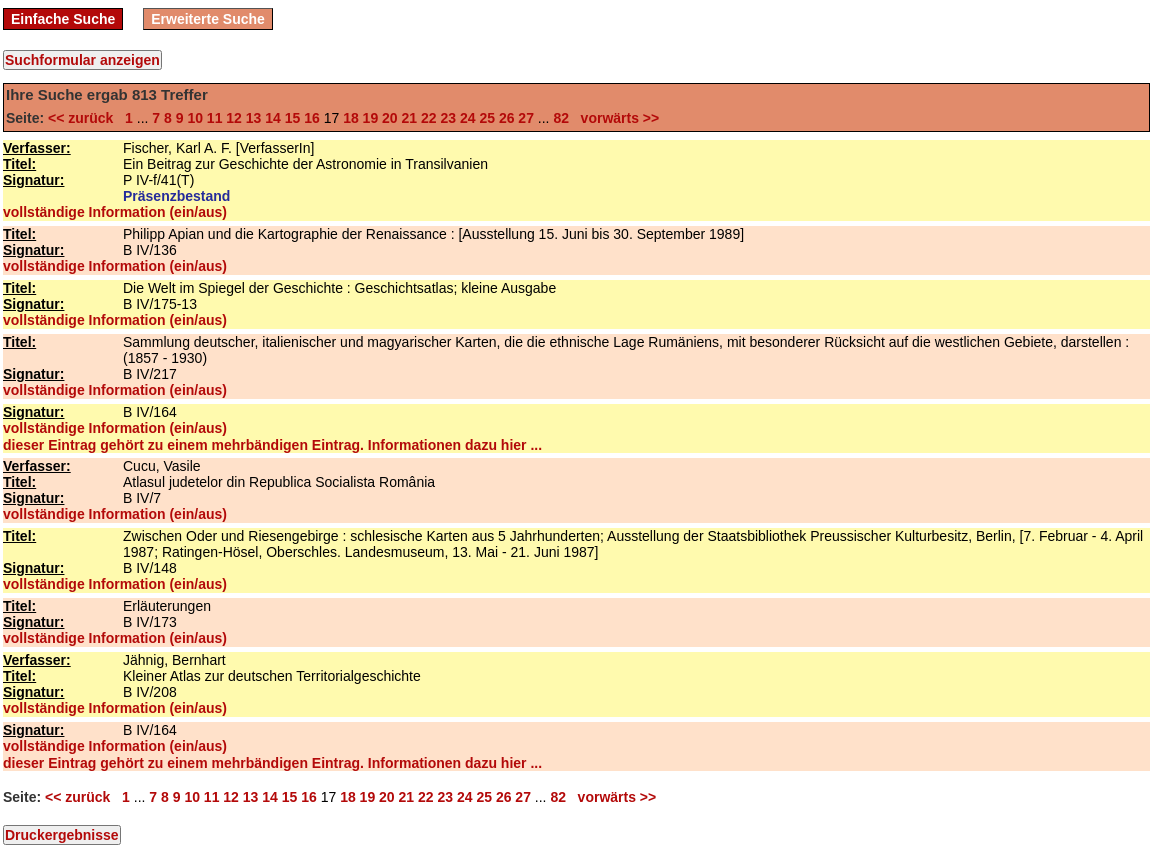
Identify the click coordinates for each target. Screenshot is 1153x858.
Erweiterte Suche (208, 19)
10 (195, 118)
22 (429, 118)
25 (487, 118)
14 (273, 118)
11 (215, 118)
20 (390, 118)
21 (410, 118)
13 (254, 118)
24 (468, 118)
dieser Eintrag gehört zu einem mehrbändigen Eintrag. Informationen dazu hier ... (272, 445)
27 (526, 118)
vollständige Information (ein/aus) (115, 212)
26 (507, 118)
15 (293, 118)
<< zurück (84, 118)
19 (371, 118)
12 (234, 118)
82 (561, 118)
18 (351, 118)
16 (312, 118)
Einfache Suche (63, 19)
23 (448, 118)
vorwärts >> (616, 118)
